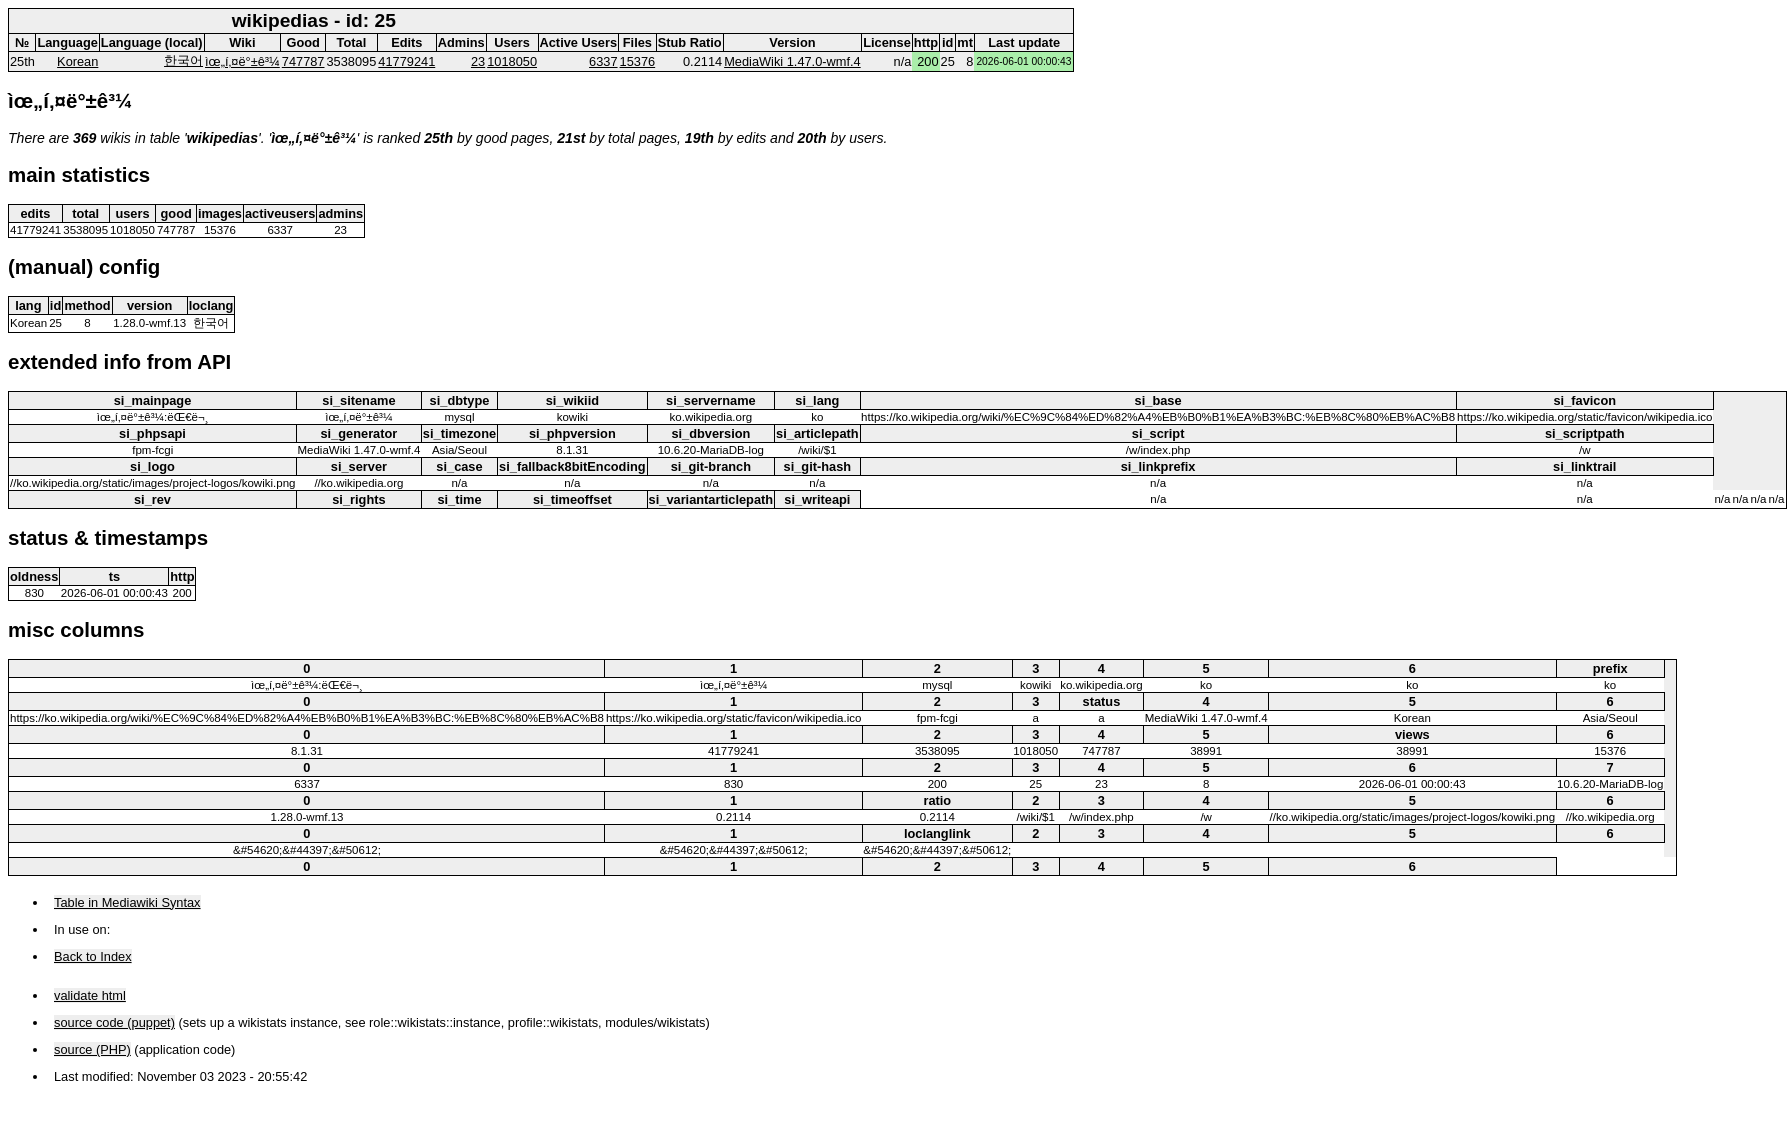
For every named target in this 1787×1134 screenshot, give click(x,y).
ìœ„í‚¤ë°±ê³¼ (242, 61)
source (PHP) (92, 1049)
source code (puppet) (114, 1022)
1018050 (512, 61)
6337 (603, 61)
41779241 (406, 61)
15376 (638, 61)
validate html (90, 995)
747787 (303, 61)
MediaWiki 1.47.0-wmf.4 (792, 61)
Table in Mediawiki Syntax (127, 902)
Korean (77, 61)
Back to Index (93, 956)
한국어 (183, 60)
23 (478, 61)
